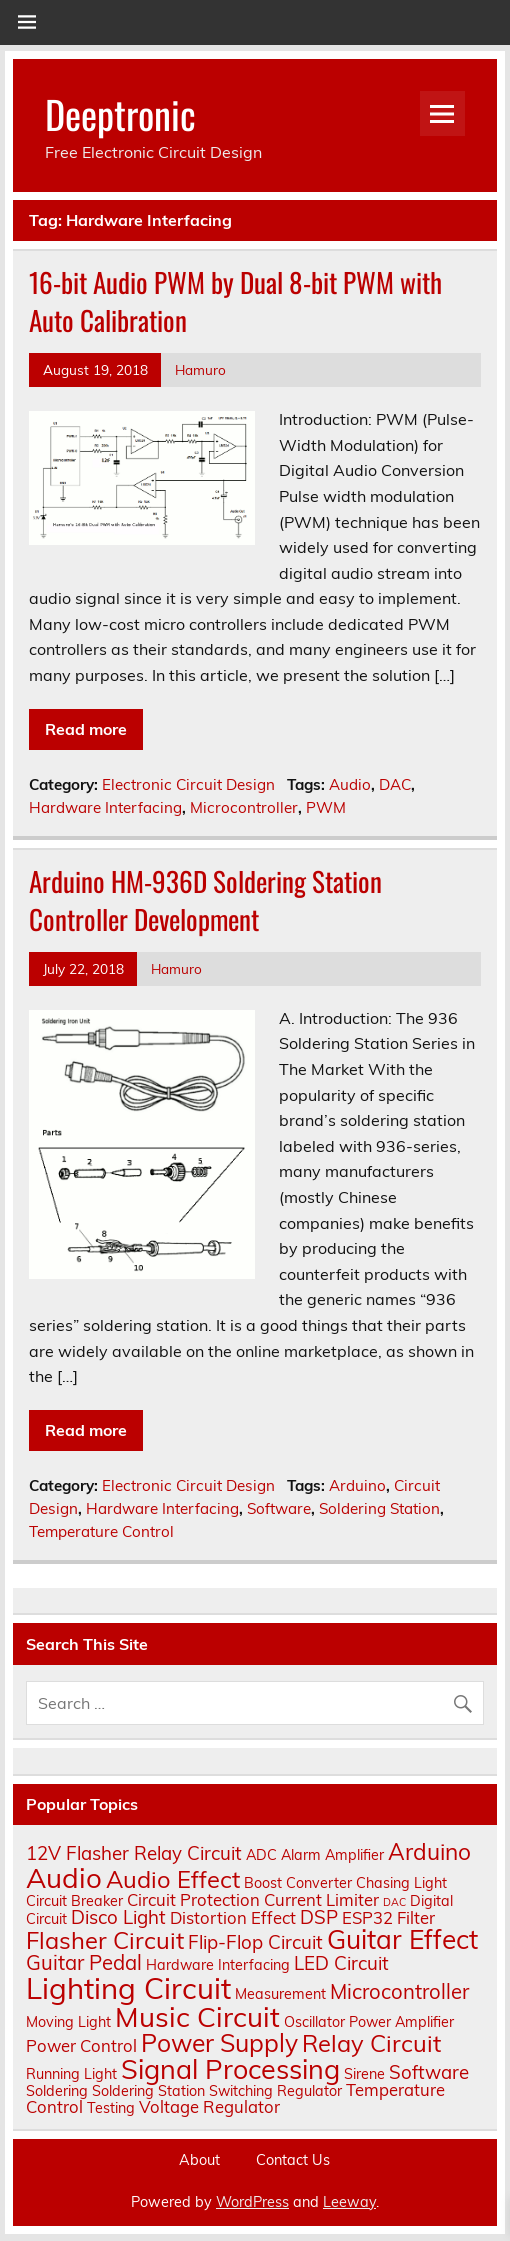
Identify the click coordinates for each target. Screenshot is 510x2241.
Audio (350, 784)
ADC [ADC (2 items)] (261, 1855)
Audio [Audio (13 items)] (64, 1877)
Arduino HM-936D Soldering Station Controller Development (205, 900)
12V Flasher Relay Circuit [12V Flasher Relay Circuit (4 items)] (134, 1853)
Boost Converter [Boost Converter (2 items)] (298, 1883)
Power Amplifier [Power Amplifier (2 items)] (401, 2022)
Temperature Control (101, 1531)
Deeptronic (120, 113)
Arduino (357, 1485)
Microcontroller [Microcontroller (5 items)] (399, 1991)
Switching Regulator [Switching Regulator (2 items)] (275, 2091)
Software (279, 1508)
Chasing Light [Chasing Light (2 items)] (401, 1883)
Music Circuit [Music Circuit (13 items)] (197, 2016)
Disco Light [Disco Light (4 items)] (118, 1917)
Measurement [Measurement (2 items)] (280, 1994)
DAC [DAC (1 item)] (394, 1902)
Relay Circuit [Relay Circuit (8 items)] (371, 2043)
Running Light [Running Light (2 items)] (71, 2074)
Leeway (349, 2202)
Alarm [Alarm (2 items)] (301, 1855)
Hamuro (200, 369)
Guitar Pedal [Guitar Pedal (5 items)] (84, 1962)
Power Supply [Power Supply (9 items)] (219, 2042)
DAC (395, 784)
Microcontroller (244, 807)
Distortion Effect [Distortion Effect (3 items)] (233, 1917)
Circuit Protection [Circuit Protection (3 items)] (193, 1899)
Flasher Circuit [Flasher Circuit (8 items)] (105, 1940)
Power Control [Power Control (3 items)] (81, 2045)
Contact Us (293, 2160)
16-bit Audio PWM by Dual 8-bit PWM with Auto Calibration (235, 301)
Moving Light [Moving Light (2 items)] (68, 2022)
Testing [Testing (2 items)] (111, 2108)
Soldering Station (379, 1508)
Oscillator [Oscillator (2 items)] (314, 2022)
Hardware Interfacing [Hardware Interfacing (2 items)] (218, 1965)
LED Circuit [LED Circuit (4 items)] (341, 1963)
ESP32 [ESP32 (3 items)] (367, 1917)
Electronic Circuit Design (188, 784)
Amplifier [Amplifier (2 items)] (354, 1855)
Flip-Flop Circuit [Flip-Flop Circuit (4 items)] (255, 1942)
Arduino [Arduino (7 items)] (429, 1851)
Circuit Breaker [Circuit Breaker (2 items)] (74, 1901)
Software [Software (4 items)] (429, 2072)
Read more (86, 729)
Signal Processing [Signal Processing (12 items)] (230, 2069)
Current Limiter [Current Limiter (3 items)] (321, 1899)
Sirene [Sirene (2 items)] (364, 2074)
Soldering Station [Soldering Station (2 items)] (148, 2091)
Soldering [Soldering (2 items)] (57, 2091)
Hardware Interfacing (105, 807)
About (199, 2160)
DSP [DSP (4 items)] (319, 1917)
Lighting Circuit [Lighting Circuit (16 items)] (128, 1988)
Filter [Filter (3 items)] (416, 1917)
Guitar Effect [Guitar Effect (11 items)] (402, 1939)
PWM (326, 807)
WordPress (252, 2202)
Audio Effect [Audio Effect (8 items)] (173, 1879)
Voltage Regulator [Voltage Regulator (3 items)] (209, 2106)
